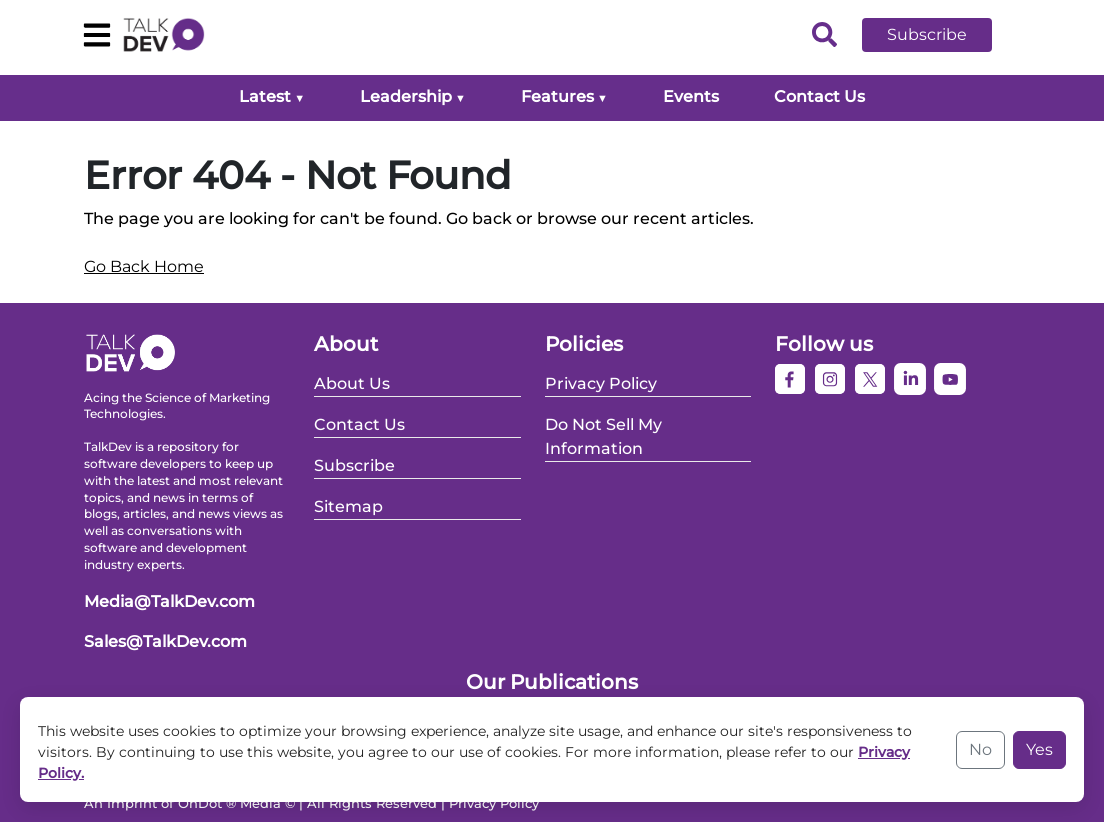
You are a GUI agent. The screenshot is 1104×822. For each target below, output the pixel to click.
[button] (942, 35)
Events (691, 96)
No (980, 749)
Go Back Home (144, 266)
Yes (1039, 749)
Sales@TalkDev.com (165, 641)
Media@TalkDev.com (169, 601)
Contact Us (819, 96)
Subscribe (927, 34)
